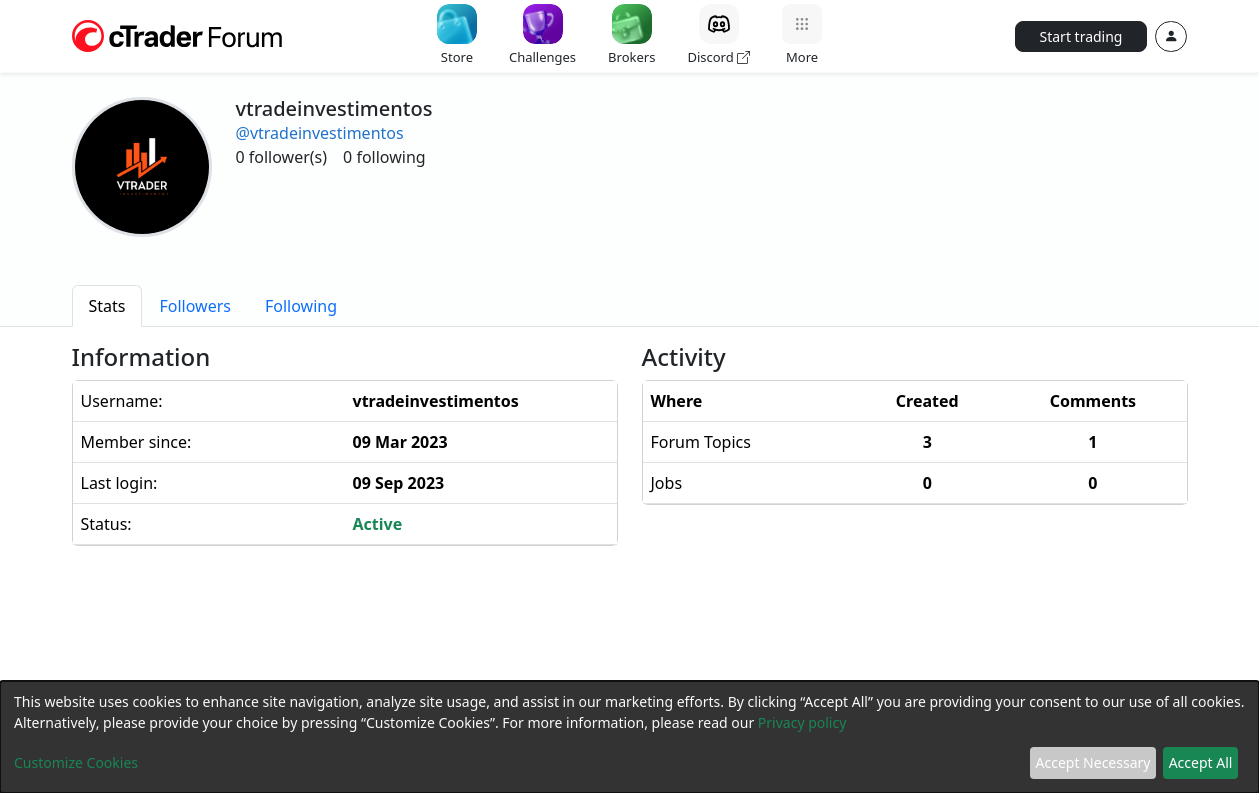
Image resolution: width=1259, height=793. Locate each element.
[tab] (107, 306)
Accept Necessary (1093, 762)
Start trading (1081, 36)
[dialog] (629, 737)
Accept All (1201, 762)
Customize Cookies (76, 762)
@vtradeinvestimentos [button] (320, 133)
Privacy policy (802, 722)
